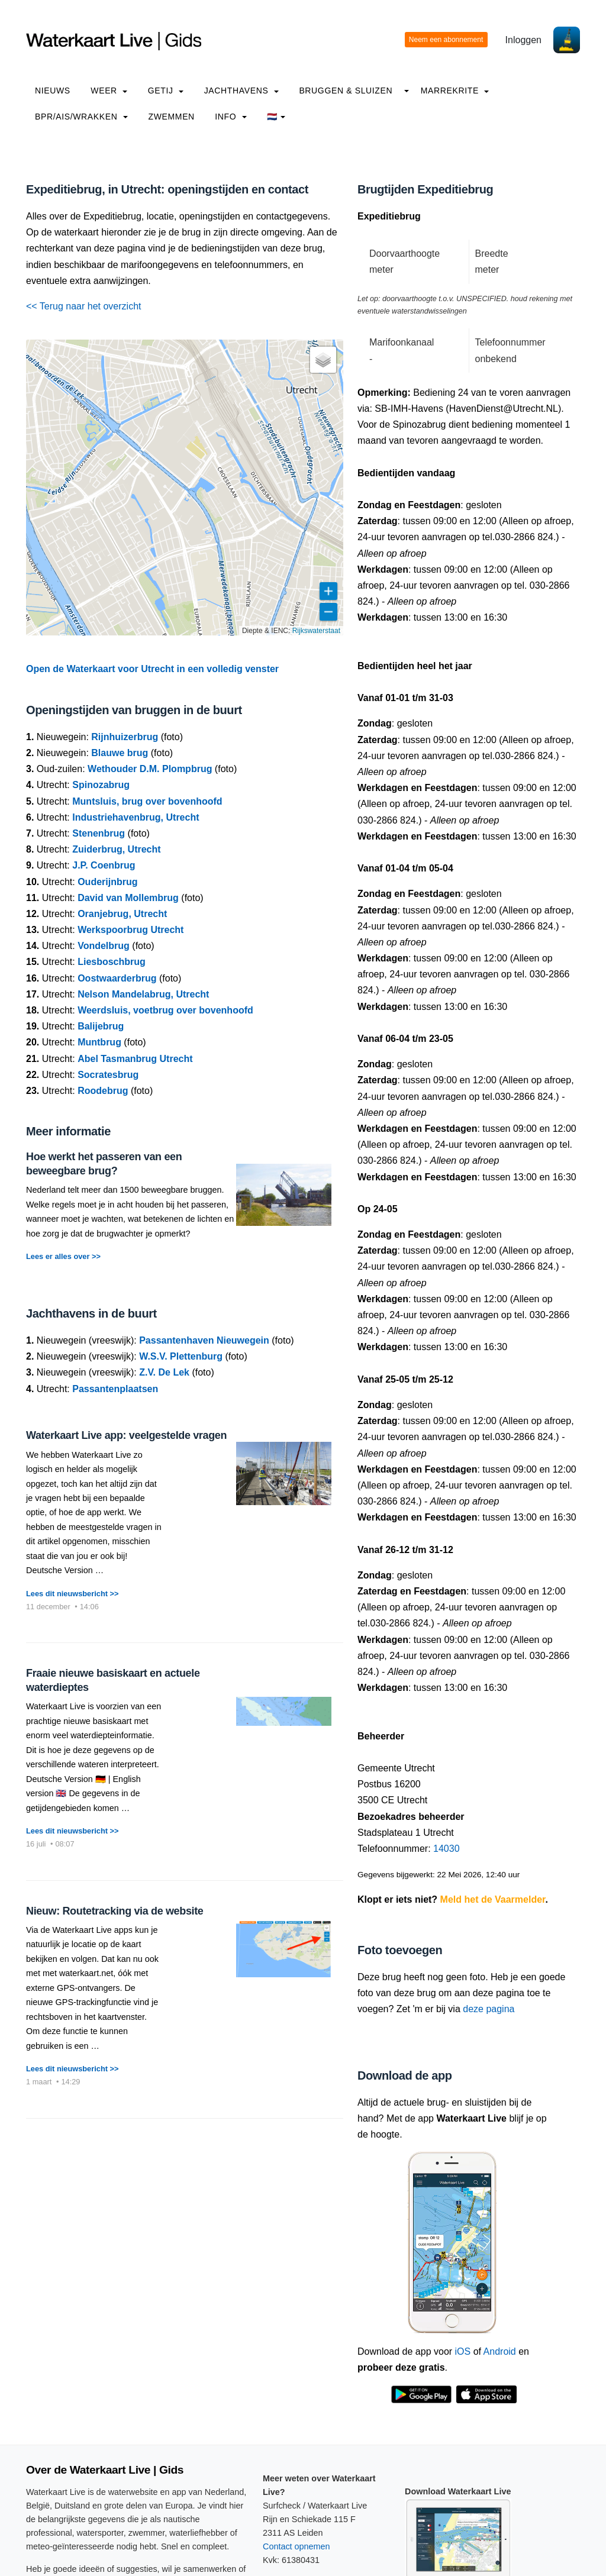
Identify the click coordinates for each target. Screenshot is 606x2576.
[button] (323, 360)
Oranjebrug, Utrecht (122, 914)
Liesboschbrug (112, 962)
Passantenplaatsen (115, 1389)
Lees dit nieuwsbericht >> (72, 1593)
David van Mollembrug (128, 898)
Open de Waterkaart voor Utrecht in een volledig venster (152, 669)
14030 (446, 1849)
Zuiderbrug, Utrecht (116, 849)
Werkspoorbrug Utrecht (130, 930)
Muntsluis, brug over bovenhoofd (147, 801)
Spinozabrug (101, 785)
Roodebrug (103, 1091)
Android (499, 2351)
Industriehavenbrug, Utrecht (135, 817)
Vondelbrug (104, 946)
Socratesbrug (108, 1075)
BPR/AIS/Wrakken (81, 116)
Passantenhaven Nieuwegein (204, 1340)
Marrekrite (455, 90)
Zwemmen (172, 116)
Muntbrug (99, 1042)
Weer (109, 90)
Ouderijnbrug (107, 882)
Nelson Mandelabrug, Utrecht (143, 994)
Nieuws (52, 90)
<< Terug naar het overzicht (83, 306)
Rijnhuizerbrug (124, 737)
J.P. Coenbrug (103, 865)
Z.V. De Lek (164, 1372)
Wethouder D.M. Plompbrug (150, 769)
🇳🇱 (276, 116)
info (231, 116)
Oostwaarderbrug (117, 978)
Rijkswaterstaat (316, 631)
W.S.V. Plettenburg (181, 1356)
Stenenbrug (98, 833)
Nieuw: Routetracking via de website (114, 1911)
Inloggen (523, 40)
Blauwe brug (119, 753)
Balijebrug (101, 1026)
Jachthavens (241, 90)
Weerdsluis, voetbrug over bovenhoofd (165, 1010)
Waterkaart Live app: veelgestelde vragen (126, 1435)
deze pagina (488, 2009)
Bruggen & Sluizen (345, 90)
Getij (165, 90)
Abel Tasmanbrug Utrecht (135, 1059)
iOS (463, 2351)
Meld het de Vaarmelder (493, 1899)
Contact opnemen (296, 2546)
